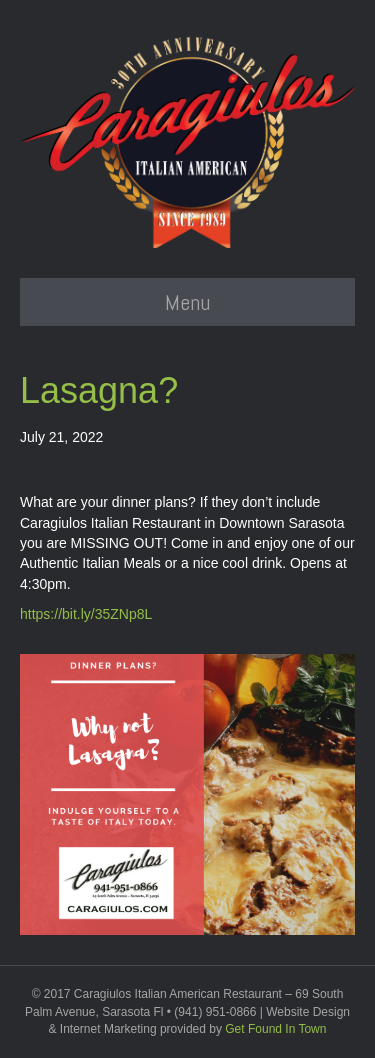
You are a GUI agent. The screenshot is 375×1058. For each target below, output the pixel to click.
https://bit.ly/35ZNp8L (86, 614)
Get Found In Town (275, 1029)
